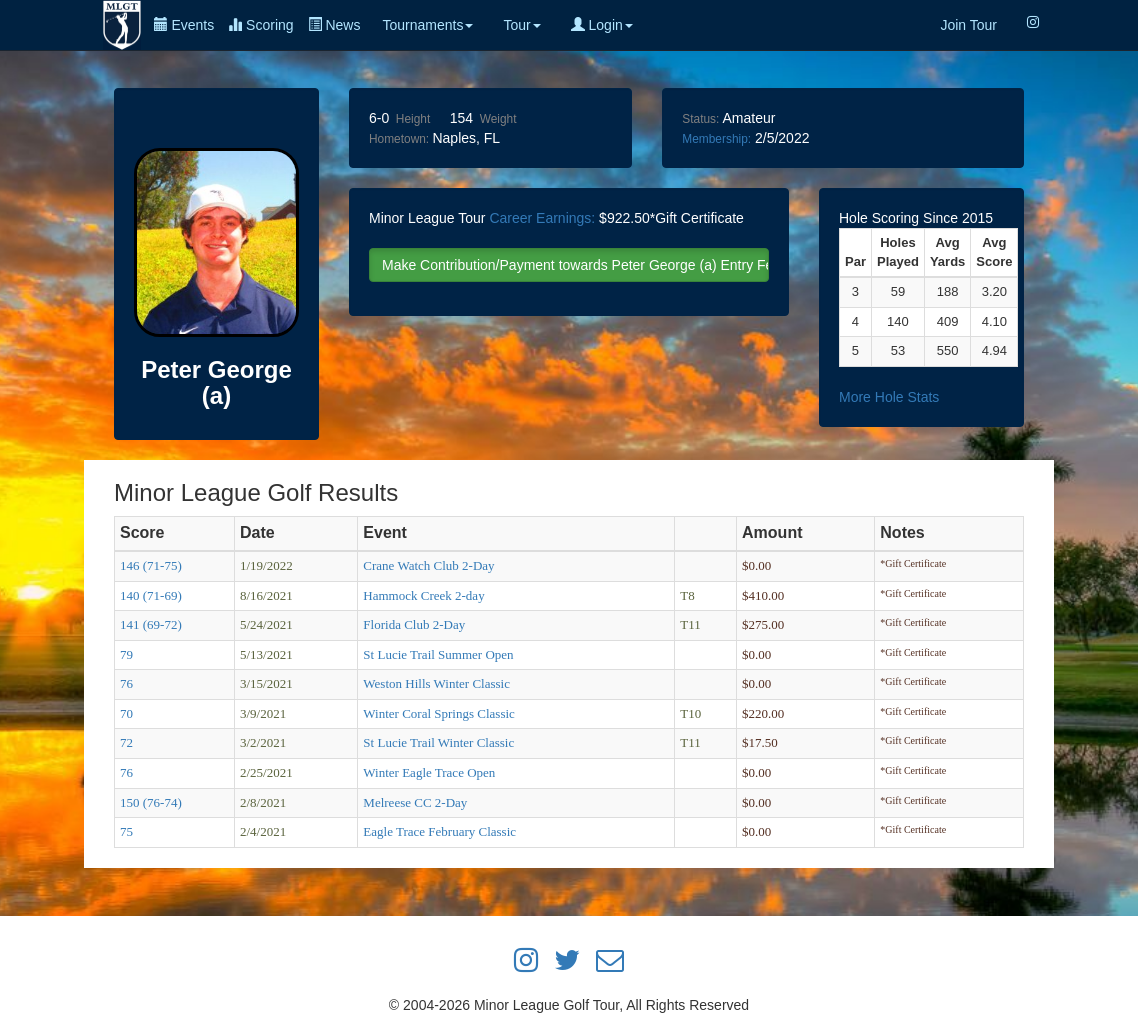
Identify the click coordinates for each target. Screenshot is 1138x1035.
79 (126, 654)
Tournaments (427, 25)
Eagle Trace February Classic (439, 831)
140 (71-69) (151, 595)
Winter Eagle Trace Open (429, 772)
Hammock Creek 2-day (423, 595)
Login (602, 25)
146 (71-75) (151, 565)
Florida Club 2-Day (414, 624)
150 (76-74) (151, 802)
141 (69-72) (151, 624)
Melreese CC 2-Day (415, 802)
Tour (521, 25)
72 (126, 742)
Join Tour (968, 25)
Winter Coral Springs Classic (439, 713)
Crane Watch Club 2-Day (428, 565)
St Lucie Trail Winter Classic (438, 742)
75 (126, 831)
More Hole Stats (889, 397)
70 (126, 713)
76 (126, 683)
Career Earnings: (542, 218)
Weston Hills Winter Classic (436, 683)
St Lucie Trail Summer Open (438, 654)
